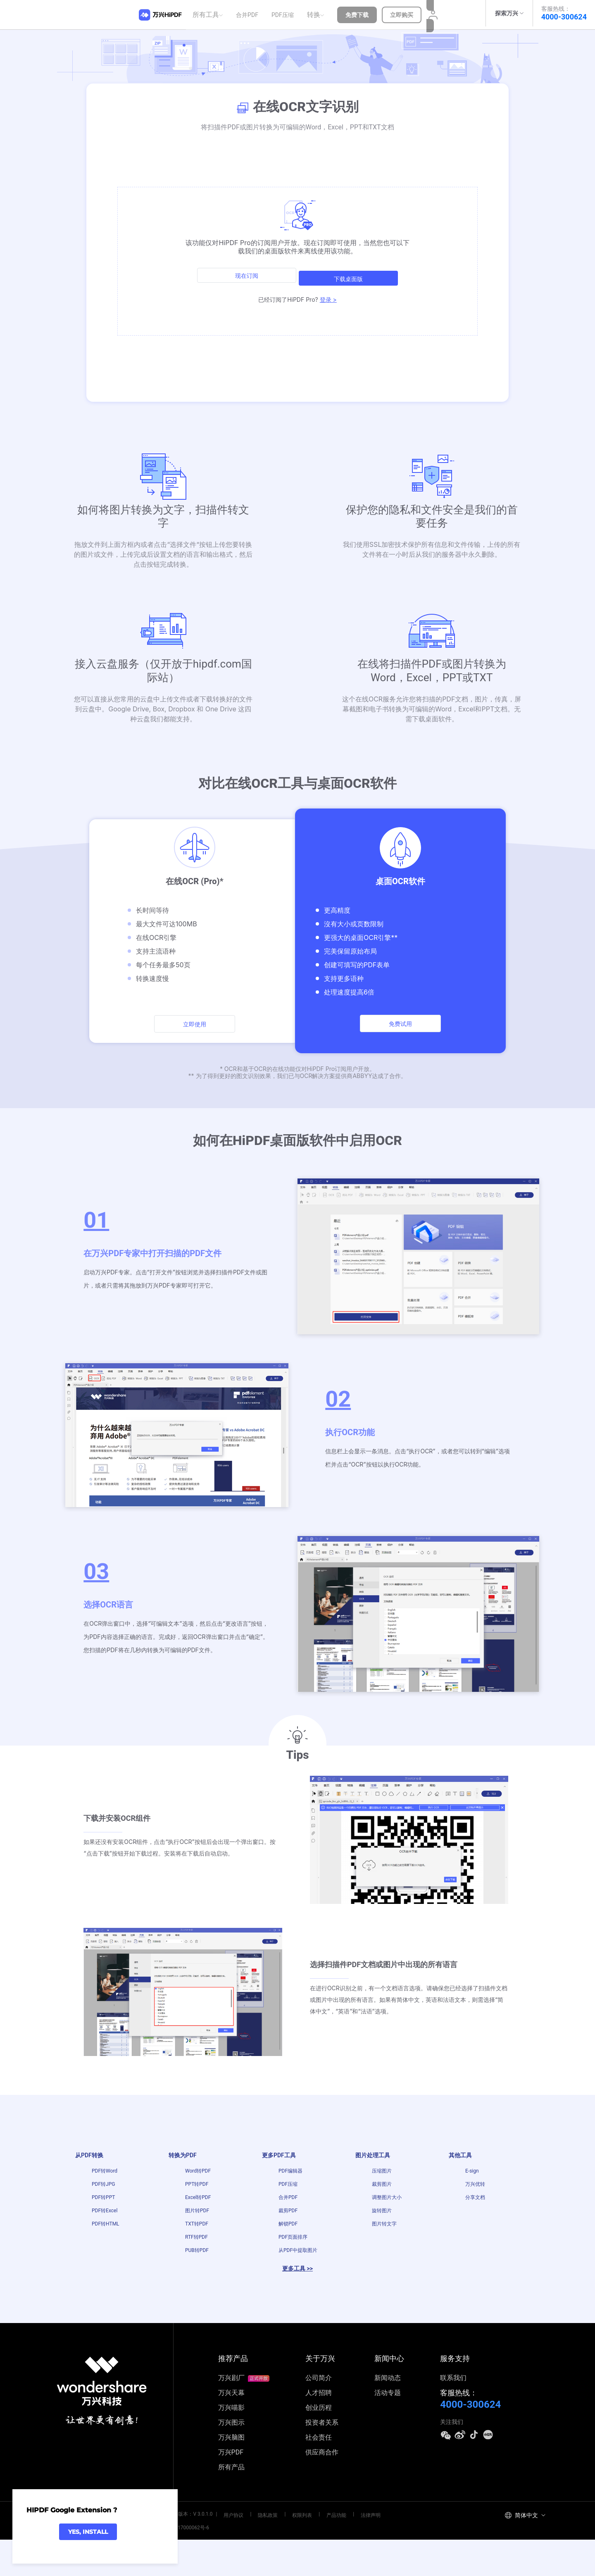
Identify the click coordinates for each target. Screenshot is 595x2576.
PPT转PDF (196, 2196)
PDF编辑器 (290, 2178)
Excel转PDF (198, 2214)
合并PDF (249, 13)
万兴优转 (475, 2196)
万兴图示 (231, 2461)
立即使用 (194, 1025)
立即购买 (404, 13)
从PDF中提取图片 (297, 2287)
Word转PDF (198, 2178)
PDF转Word (104, 2178)
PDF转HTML (105, 2251)
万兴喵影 (231, 2446)
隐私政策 (258, 2552)
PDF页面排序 (292, 2269)
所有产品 (231, 2506)
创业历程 (318, 2446)
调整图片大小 (387, 2214)
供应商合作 (321, 2491)
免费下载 (359, 13)
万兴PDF (230, 2491)
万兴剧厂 (243, 2417)
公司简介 (318, 2417)
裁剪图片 (382, 2196)
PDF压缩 (285, 13)
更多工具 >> (297, 2307)
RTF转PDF (196, 2269)
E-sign (472, 2178)
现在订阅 (244, 269)
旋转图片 (382, 2232)
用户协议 (230, 2552)
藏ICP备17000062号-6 (181, 2564)
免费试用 (400, 1024)
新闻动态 (387, 2417)
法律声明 (341, 2552)
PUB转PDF (197, 2287)
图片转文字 (384, 2251)
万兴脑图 (231, 2476)
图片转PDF (197, 2232)
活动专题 (387, 2431)
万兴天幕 (231, 2431)
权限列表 (285, 2552)
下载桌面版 (350, 270)
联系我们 (453, 2417)
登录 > (328, 290)
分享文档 (475, 2214)
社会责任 (318, 2476)
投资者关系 (321, 2461)
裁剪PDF (288, 2232)
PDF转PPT (103, 2214)
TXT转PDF (196, 2251)
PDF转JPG (103, 2196)
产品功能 (313, 2552)
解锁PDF (288, 2251)
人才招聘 (318, 2431)
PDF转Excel (104, 2232)
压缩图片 (382, 2178)
